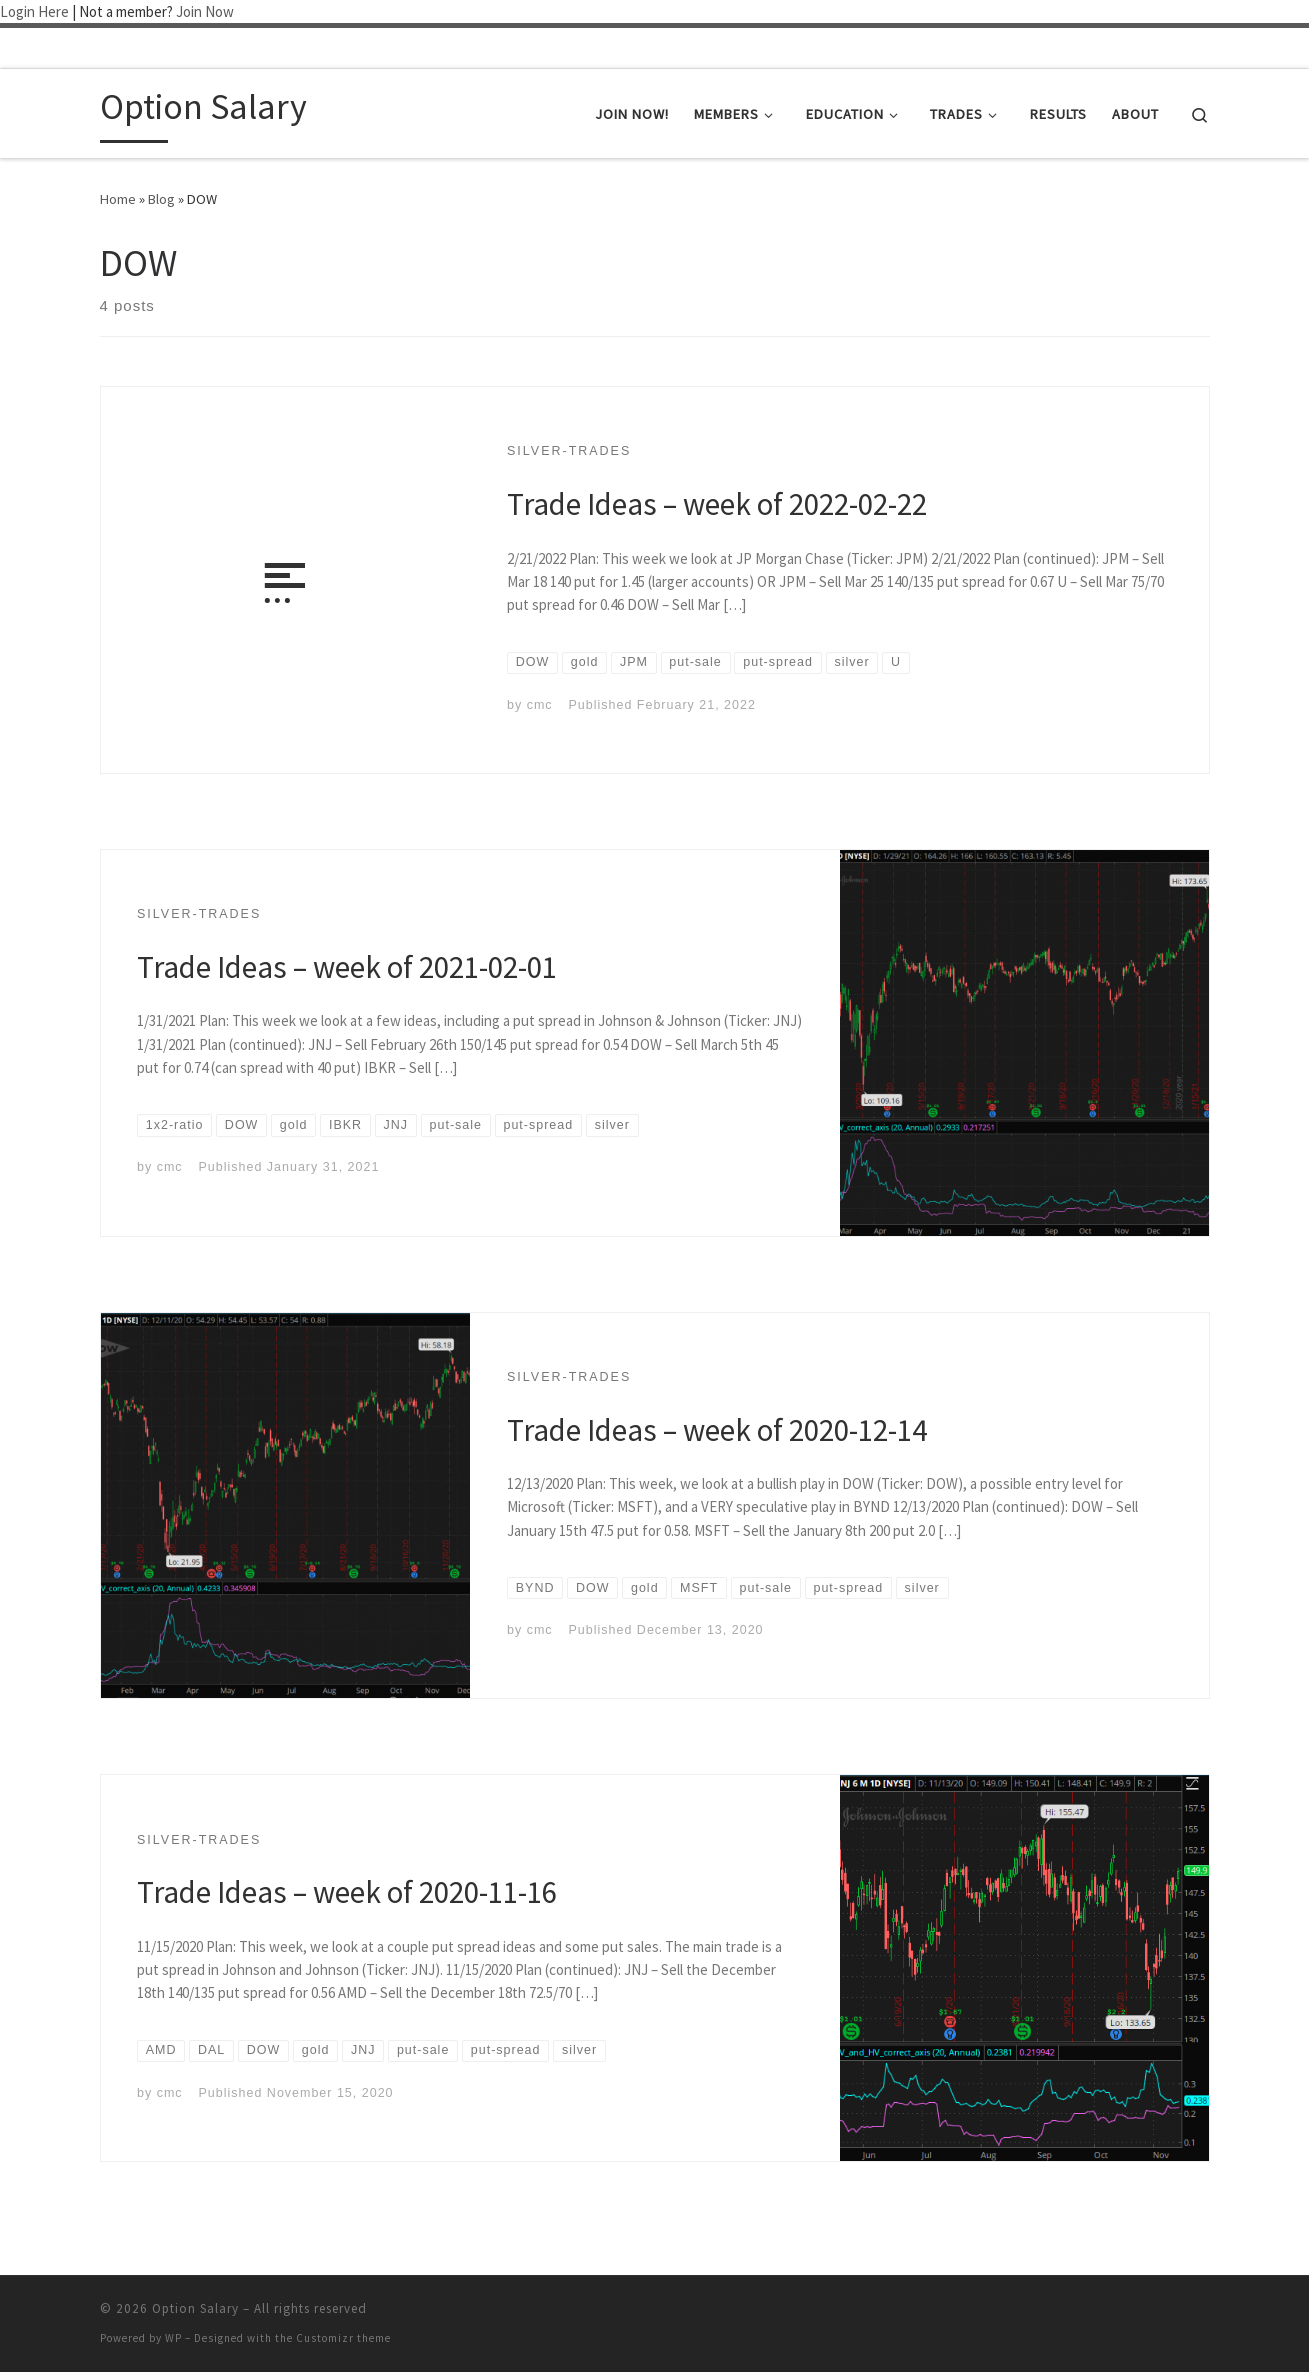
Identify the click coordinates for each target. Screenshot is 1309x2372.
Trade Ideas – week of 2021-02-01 (347, 966)
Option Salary (195, 2308)
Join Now (205, 11)
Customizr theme (343, 2338)
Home (118, 199)
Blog (161, 199)
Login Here (34, 11)
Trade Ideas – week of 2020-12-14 (717, 1429)
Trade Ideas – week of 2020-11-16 (347, 1891)
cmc (540, 705)
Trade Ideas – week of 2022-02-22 (717, 503)
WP (173, 2338)
